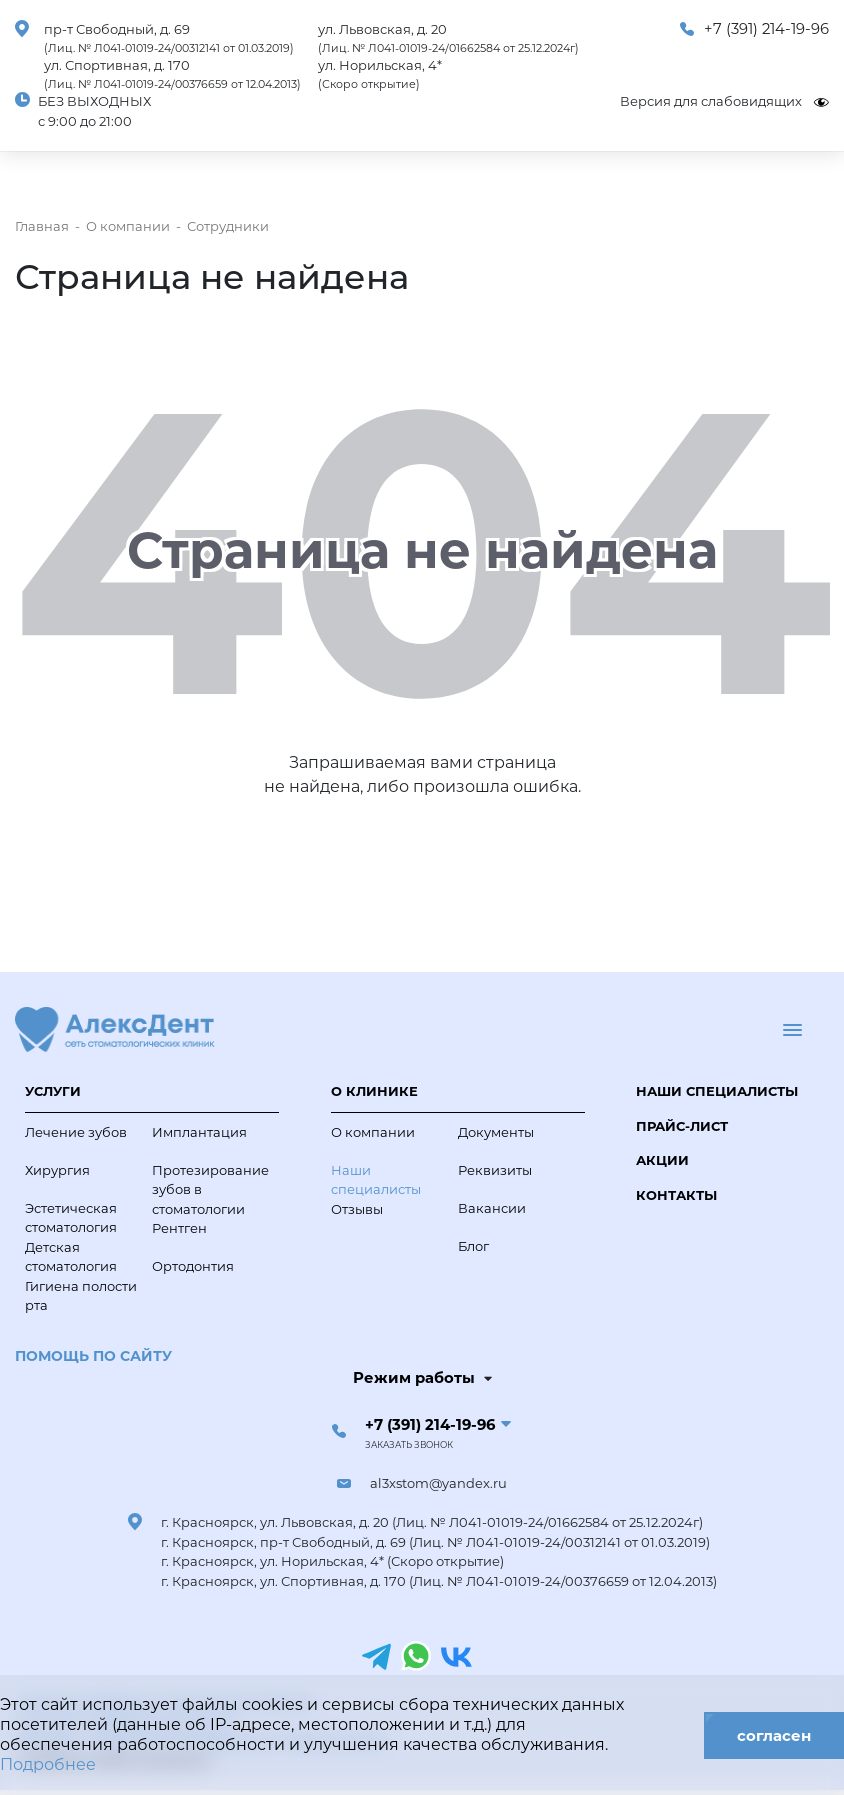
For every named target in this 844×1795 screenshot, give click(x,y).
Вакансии (492, 1208)
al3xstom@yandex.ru (438, 1483)
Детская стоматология (71, 1257)
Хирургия (57, 1170)
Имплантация (199, 1132)
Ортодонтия (193, 1266)
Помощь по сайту (93, 1356)
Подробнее (48, 1764)
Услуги (53, 1091)
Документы (496, 1132)
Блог (473, 1246)
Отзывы (357, 1209)
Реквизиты (495, 1170)
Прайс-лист (682, 1126)
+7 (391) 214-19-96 (766, 29)
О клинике (374, 1091)
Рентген (179, 1228)
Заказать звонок (409, 1445)
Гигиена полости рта (81, 1296)
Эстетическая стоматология (71, 1218)
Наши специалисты (376, 1180)
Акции (662, 1160)
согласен (774, 1735)
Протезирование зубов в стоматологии (210, 1189)
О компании (373, 1132)
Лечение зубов (76, 1132)
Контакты (676, 1195)
